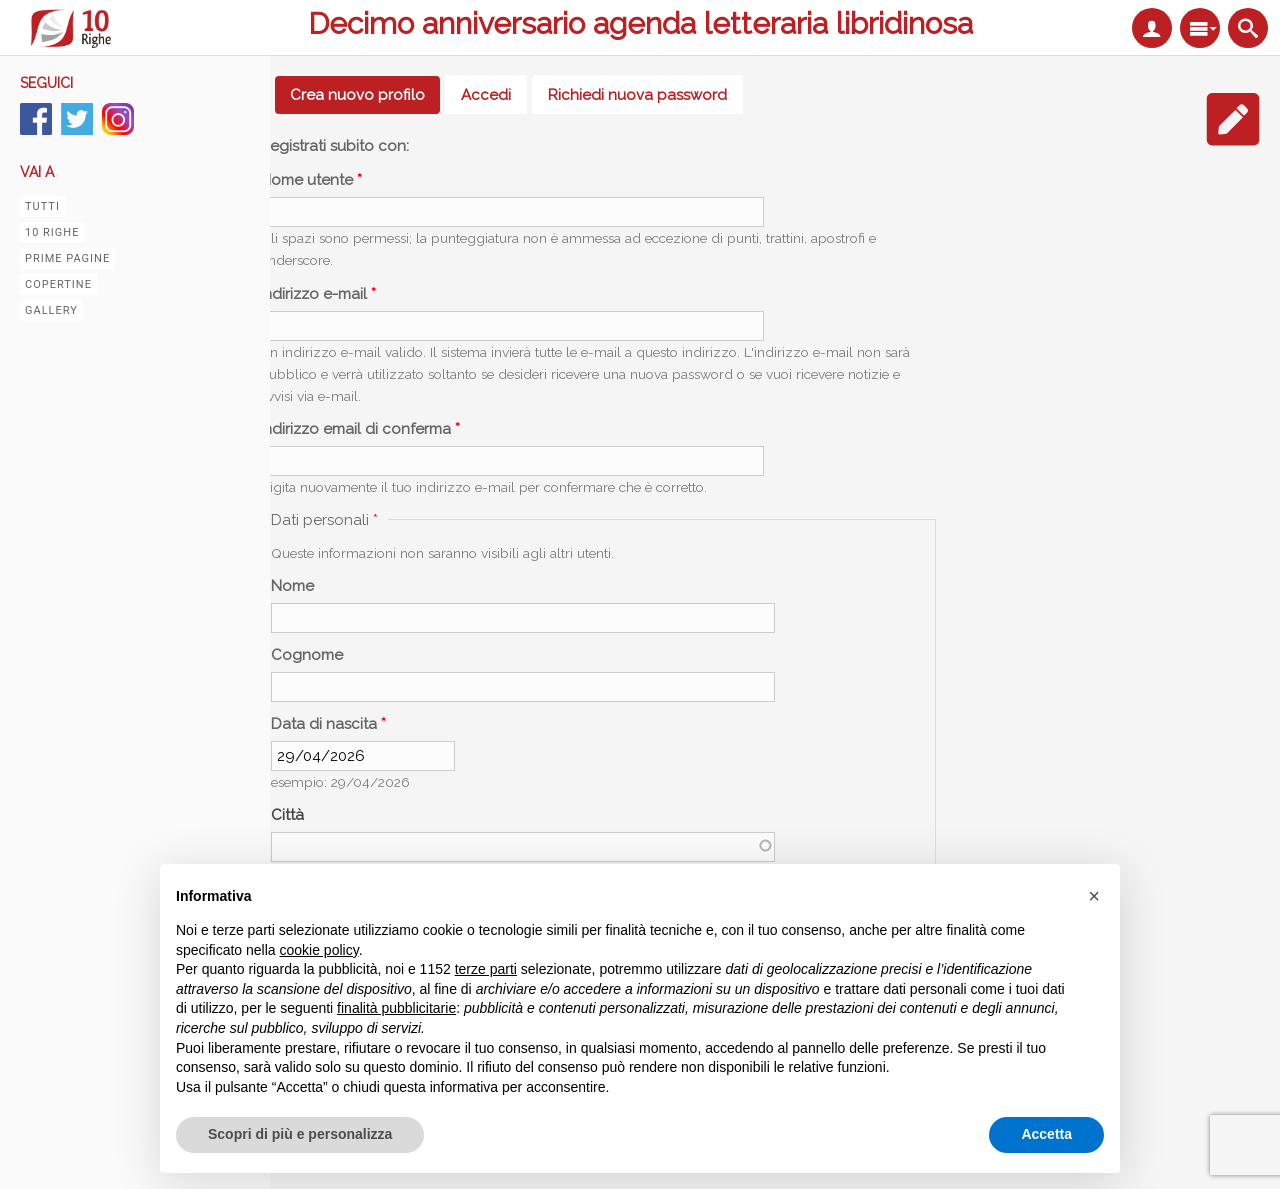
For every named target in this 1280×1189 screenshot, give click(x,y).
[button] (1094, 896)
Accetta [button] (1046, 1134)
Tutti (42, 206)
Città (287, 815)
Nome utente (311, 180)
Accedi (486, 95)
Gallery (51, 310)
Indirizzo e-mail (318, 294)
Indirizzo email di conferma (360, 429)
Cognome (307, 655)
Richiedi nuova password (637, 95)
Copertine (58, 284)
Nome (292, 586)
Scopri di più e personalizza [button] (300, 1134)
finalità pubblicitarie (396, 1008)
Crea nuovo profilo (365, 95)
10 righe (52, 232)
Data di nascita (328, 724)
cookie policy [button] (319, 950)
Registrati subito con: (334, 146)
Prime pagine (67, 258)
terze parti (486, 969)
